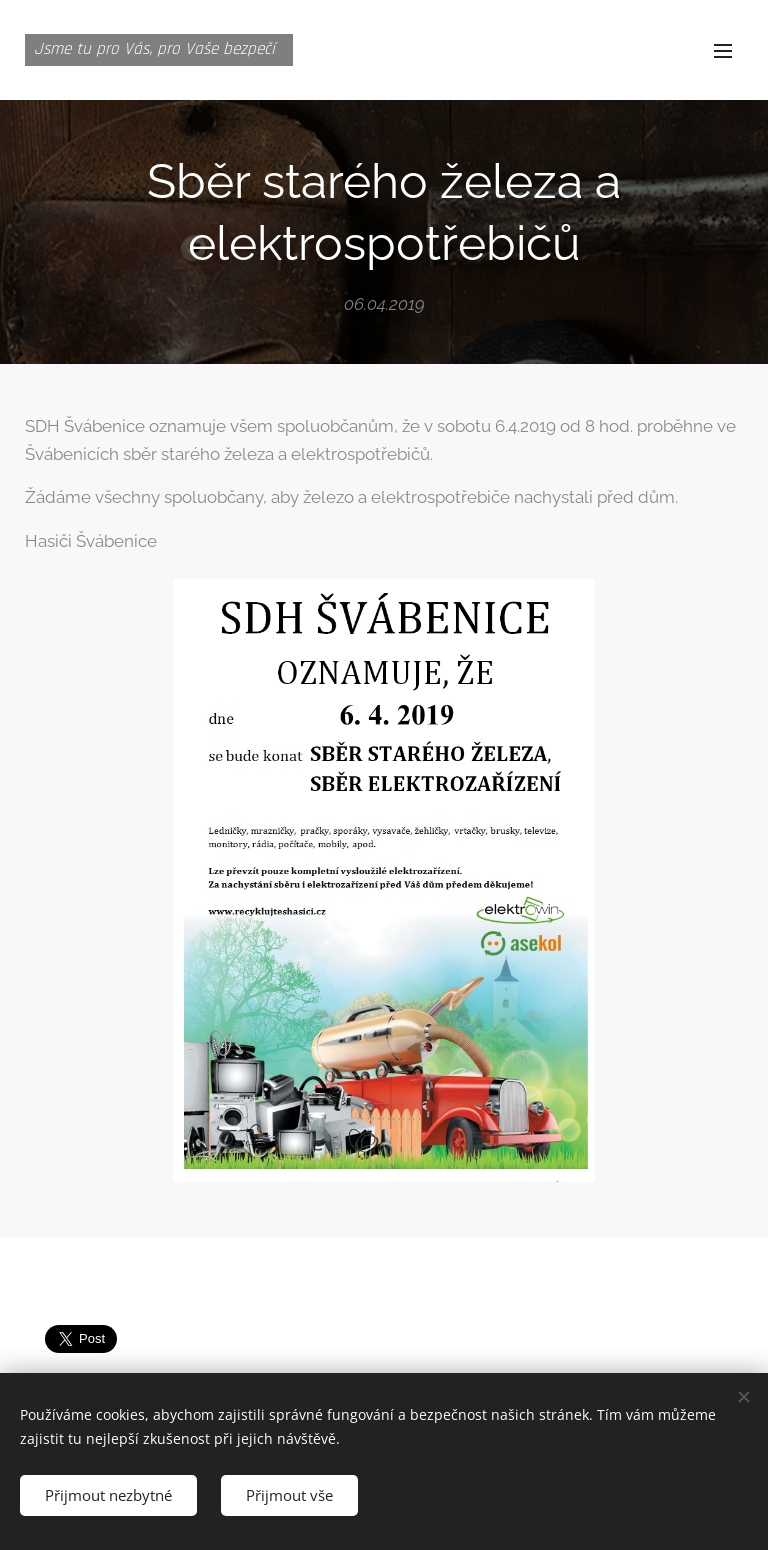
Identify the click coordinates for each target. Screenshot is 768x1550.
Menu (723, 51)
